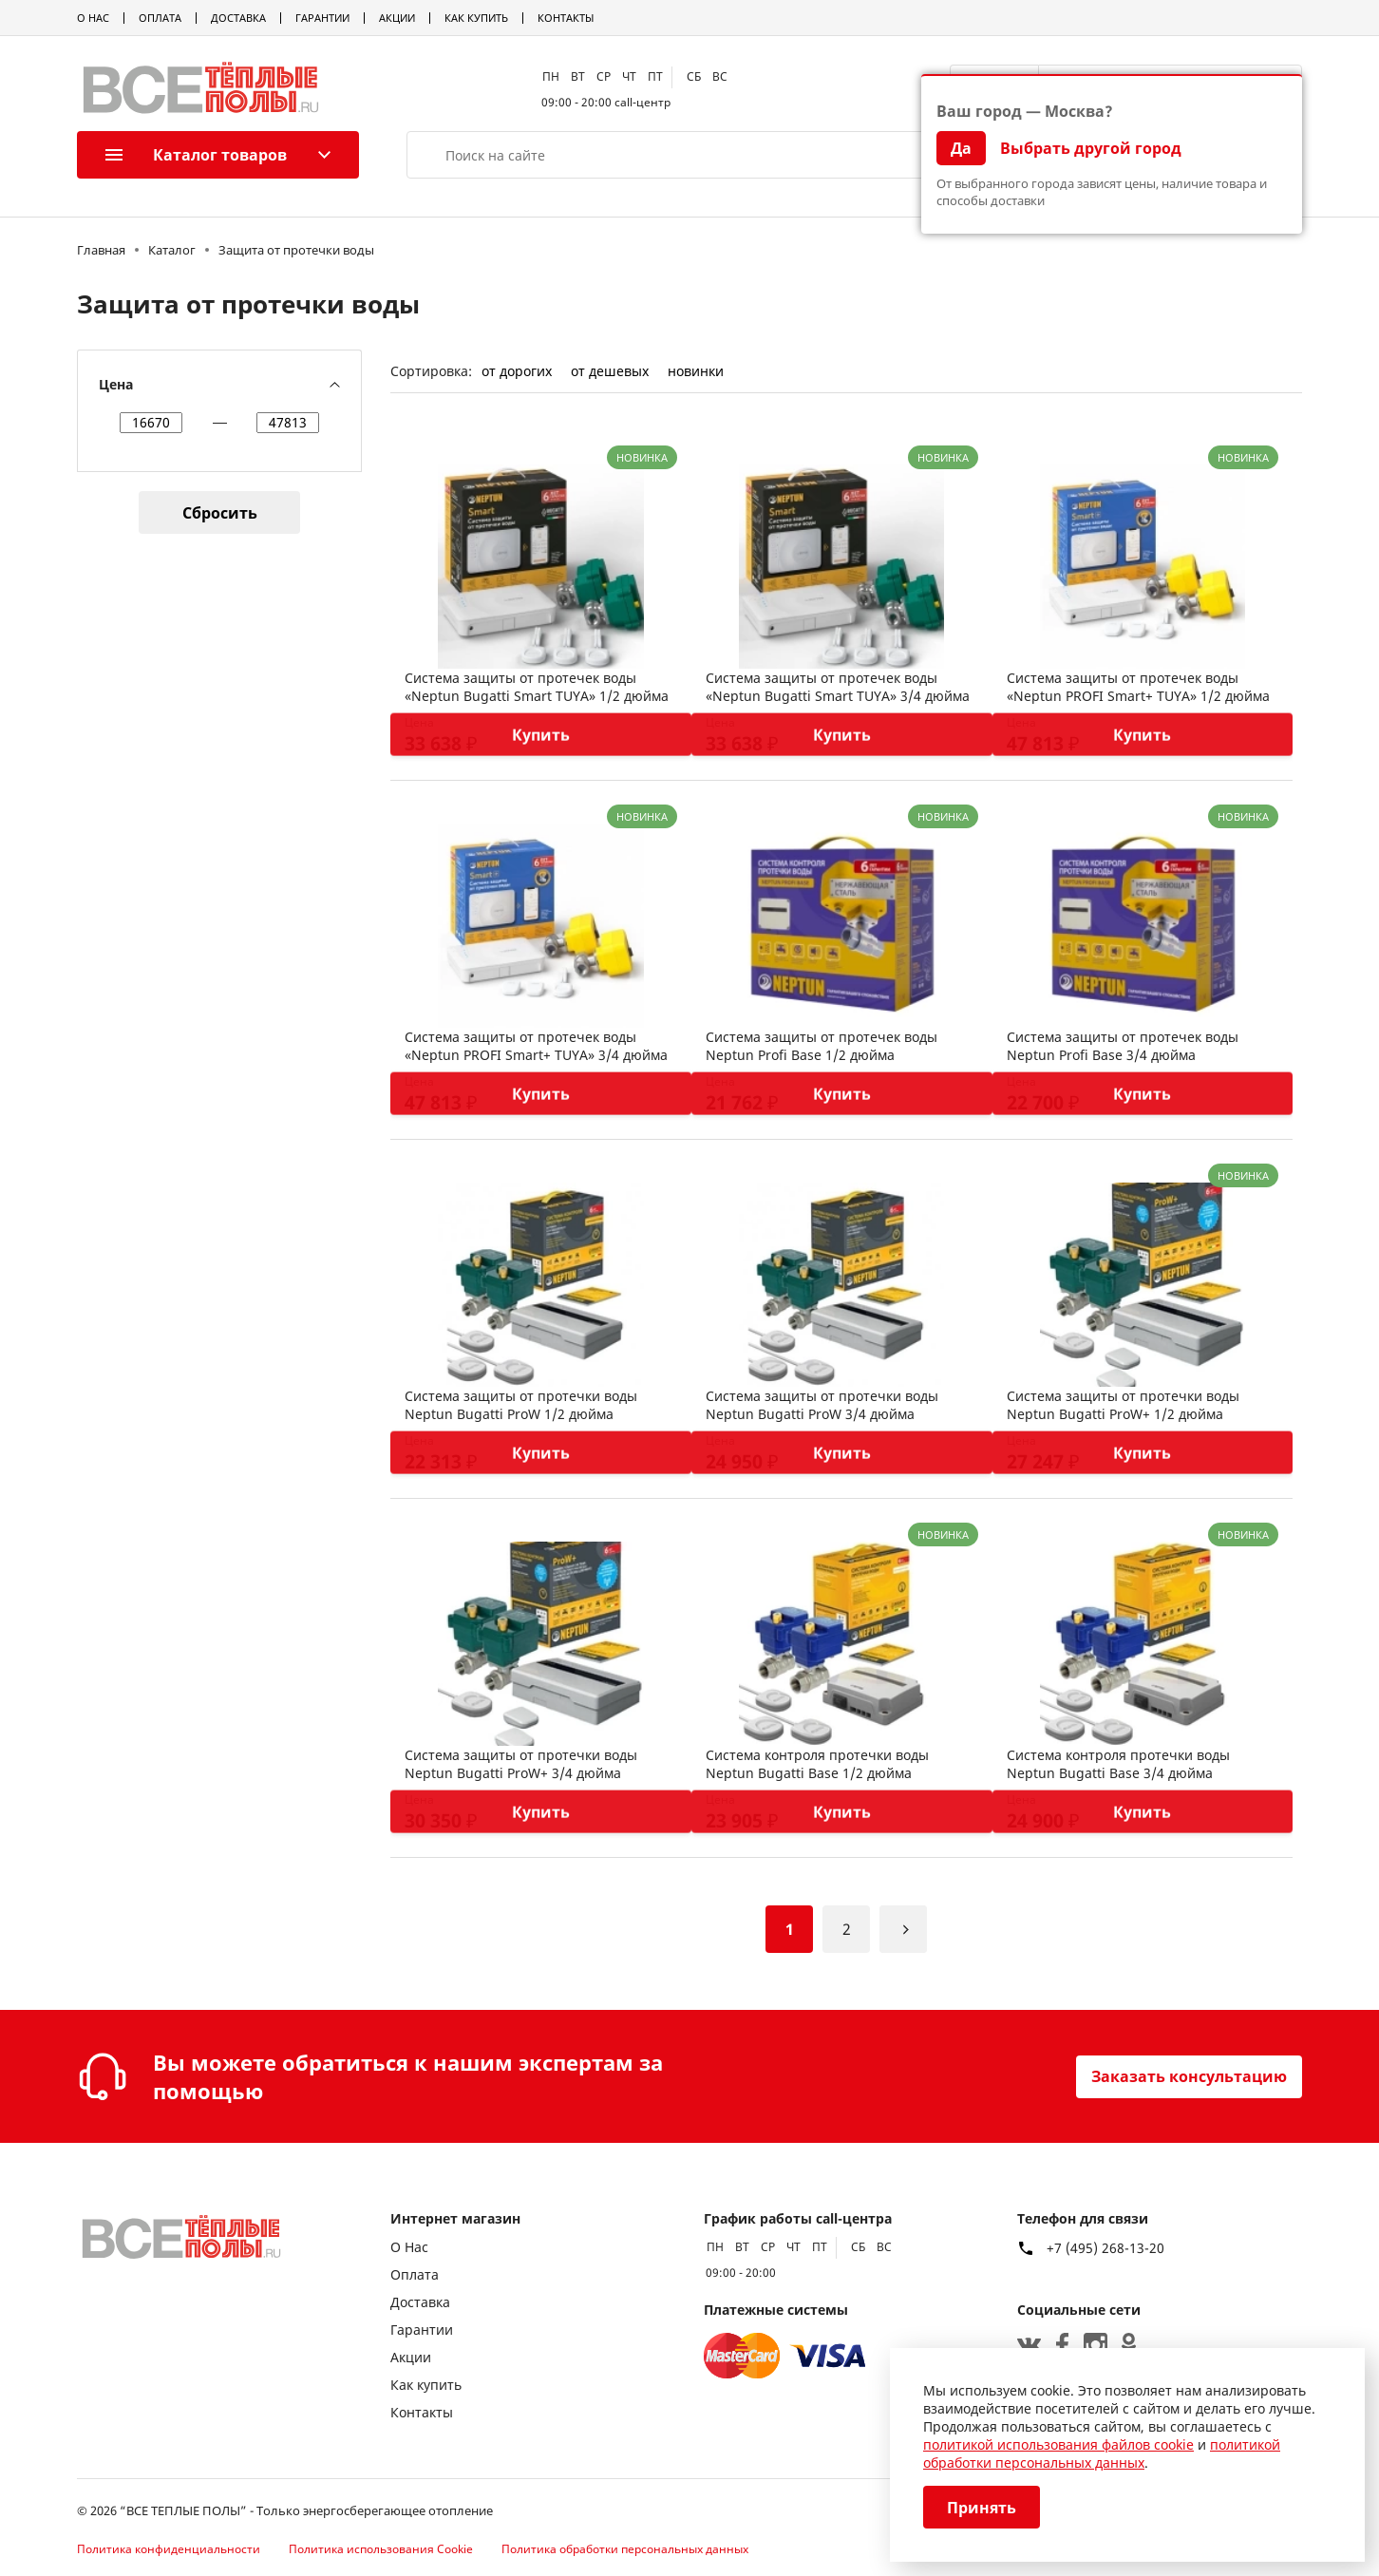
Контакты (566, 17)
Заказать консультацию (1189, 2076)
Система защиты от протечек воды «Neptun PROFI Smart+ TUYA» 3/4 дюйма (536, 1046)
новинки (696, 371)
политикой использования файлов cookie (1058, 2444)
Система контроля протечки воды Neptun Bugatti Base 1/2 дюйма (817, 1764)
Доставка (238, 17)
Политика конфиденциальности (168, 2549)
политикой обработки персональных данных (1101, 2453)
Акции (397, 17)
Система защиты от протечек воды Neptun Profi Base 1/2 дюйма (821, 1046)
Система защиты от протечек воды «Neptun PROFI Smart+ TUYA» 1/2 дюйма (1138, 687)
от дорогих (517, 371)
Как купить (476, 17)
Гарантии (322, 17)
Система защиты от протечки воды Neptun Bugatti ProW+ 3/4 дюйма (521, 1764)
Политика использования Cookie (381, 2549)
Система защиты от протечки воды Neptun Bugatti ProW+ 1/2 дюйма (1123, 1405)
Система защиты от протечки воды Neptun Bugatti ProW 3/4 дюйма (822, 1405)
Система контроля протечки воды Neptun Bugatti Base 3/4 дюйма (1118, 1764)
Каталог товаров (196, 154)
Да (961, 148)
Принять (981, 2507)
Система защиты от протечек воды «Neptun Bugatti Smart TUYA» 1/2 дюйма (537, 687)
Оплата (160, 17)
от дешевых (610, 371)
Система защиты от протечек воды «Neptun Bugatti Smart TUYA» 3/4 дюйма (838, 687)
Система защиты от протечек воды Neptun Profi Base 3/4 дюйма (1122, 1046)
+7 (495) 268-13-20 (1105, 2248)
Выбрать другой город (1090, 148)
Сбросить (219, 512)
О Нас (93, 17)
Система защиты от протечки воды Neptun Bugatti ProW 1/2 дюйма (521, 1405)
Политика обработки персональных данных (624, 2549)
